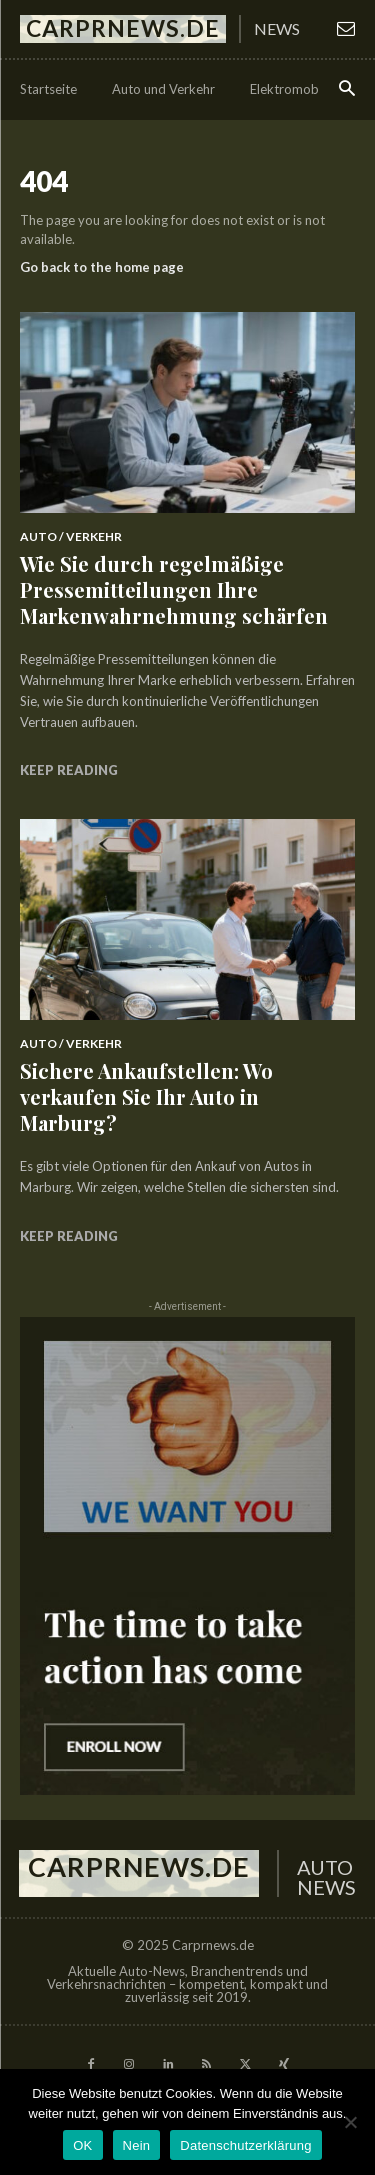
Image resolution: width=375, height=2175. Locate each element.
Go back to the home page (102, 267)
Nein (137, 2145)
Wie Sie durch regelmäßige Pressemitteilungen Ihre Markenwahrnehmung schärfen (174, 589)
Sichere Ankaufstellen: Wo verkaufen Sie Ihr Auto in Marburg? (146, 1096)
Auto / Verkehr (71, 536)
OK (82, 2145)
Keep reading (69, 770)
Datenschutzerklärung (245, 2145)
